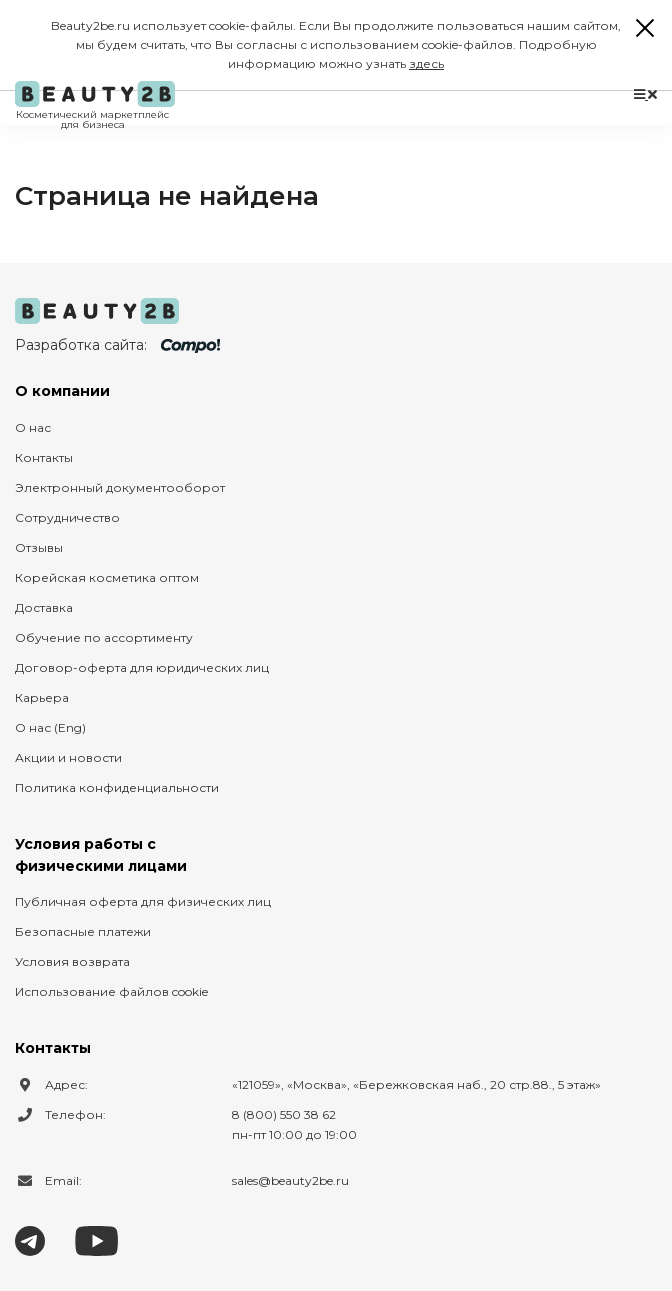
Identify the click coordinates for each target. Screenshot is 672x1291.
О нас (33, 427)
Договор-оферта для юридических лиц (142, 667)
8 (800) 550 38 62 (284, 1114)
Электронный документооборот (120, 487)
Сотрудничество (67, 517)
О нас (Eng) (50, 727)
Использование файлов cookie (111, 991)
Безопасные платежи (83, 931)
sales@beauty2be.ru (290, 1180)
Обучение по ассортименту (104, 637)
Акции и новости (68, 757)
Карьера (42, 697)
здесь (426, 63)
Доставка (44, 607)
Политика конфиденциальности (117, 787)
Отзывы (39, 547)
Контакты (44, 457)
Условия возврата (72, 961)
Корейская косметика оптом (107, 577)
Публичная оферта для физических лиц (143, 901)
